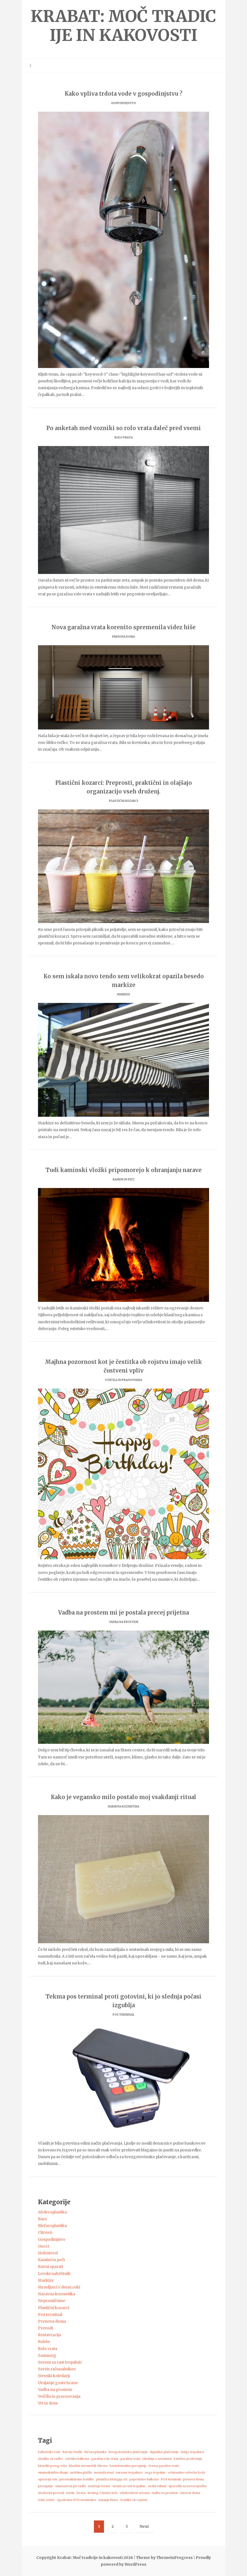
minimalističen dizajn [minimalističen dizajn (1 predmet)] (53, 2472)
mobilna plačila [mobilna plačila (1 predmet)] (81, 2472)
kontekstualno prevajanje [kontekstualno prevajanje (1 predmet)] (128, 2466)
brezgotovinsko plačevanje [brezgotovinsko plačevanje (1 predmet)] (128, 2452)
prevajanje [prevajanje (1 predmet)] (45, 2486)
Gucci (43, 2246)
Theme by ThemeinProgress (164, 2557)
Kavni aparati (50, 2266)
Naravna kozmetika (123, 1806)
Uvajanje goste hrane (58, 2382)
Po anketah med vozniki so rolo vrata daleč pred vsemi (123, 428)
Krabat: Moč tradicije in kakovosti (123, 25)
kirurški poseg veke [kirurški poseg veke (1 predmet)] (52, 2466)
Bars (42, 2218)
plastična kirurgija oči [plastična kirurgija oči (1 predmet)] (111, 2479)
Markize (123, 994)
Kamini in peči (123, 1179)
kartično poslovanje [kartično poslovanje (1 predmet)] (188, 2459)
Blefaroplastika (52, 2225)
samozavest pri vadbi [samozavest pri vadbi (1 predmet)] (70, 2486)
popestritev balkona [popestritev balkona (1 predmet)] (144, 2479)
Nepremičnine (51, 2300)
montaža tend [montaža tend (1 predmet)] (104, 2472)
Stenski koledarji (54, 2375)
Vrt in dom (48, 2403)
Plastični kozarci (123, 801)
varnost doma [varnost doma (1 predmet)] (190, 2493)
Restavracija (49, 2334)
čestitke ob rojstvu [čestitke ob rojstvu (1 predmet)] (133, 2500)
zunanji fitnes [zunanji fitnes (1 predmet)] (108, 2500)
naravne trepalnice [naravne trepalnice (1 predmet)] (129, 2472)
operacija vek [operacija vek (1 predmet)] (47, 2479)
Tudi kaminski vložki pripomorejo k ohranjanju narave (124, 1170)
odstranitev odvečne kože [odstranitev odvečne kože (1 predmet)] (186, 2472)
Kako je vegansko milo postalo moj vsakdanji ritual (123, 1797)
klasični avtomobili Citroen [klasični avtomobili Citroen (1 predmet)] (88, 2466)
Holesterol (48, 2253)
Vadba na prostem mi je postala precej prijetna (123, 1612)
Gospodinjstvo (123, 103)
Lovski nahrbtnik (54, 2273)
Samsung (47, 2355)
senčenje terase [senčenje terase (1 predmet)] (99, 2486)
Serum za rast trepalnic (60, 2362)
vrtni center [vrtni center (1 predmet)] (46, 2500)
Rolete (44, 2341)
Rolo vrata (124, 437)
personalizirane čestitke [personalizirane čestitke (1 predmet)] (76, 2479)
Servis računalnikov (57, 2369)
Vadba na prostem (123, 1622)
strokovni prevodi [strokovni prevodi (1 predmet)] (51, 2493)
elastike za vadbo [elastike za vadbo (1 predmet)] (50, 2459)
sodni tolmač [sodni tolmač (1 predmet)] (157, 2486)
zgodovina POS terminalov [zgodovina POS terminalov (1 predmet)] (76, 2500)
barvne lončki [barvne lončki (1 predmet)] (72, 2452)
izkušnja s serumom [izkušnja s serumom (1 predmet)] (157, 2459)
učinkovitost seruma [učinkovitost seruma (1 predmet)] (135, 2493)
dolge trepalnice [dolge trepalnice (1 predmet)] (192, 2452)
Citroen (45, 2232)
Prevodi (45, 2328)
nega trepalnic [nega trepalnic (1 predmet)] (155, 2472)
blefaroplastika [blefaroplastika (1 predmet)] (95, 2452)
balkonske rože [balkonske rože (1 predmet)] (49, 2452)
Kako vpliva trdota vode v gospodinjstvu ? (123, 93)
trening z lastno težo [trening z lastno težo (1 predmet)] (103, 2493)
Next (144, 2526)
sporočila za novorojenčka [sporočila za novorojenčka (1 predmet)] (188, 2486)
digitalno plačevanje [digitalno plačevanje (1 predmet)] (164, 2452)
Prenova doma (123, 636)
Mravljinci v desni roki (59, 2287)
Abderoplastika (52, 2212)
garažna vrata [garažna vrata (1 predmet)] (130, 2459)
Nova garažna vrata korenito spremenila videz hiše (124, 627)
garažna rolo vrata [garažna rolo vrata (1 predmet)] (104, 2459)
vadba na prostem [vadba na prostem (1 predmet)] (165, 2493)
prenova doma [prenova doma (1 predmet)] (193, 2479)
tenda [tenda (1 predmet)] (70, 2493)
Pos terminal (123, 2014)
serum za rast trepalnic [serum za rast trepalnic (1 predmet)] (129, 2486)
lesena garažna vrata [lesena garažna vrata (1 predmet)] (164, 2466)
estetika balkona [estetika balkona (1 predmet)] (77, 2459)
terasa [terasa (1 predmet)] (81, 2493)
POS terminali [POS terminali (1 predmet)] (171, 2479)
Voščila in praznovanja (123, 1380)
